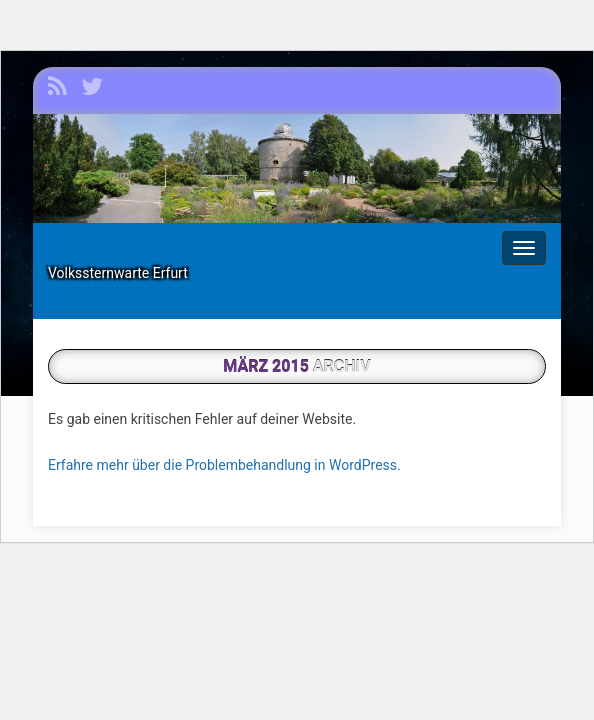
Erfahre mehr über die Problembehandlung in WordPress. (224, 465)
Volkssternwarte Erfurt (118, 273)
